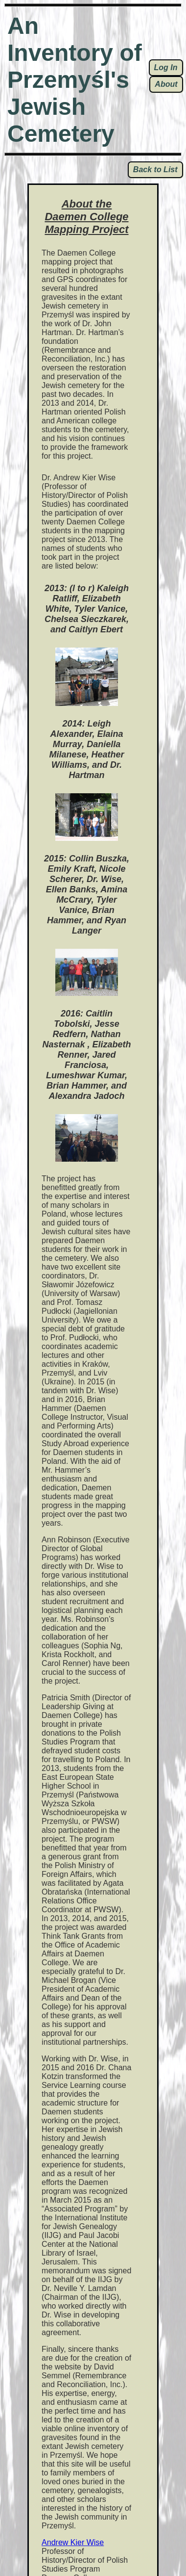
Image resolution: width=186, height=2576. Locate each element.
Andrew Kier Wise (73, 2542)
